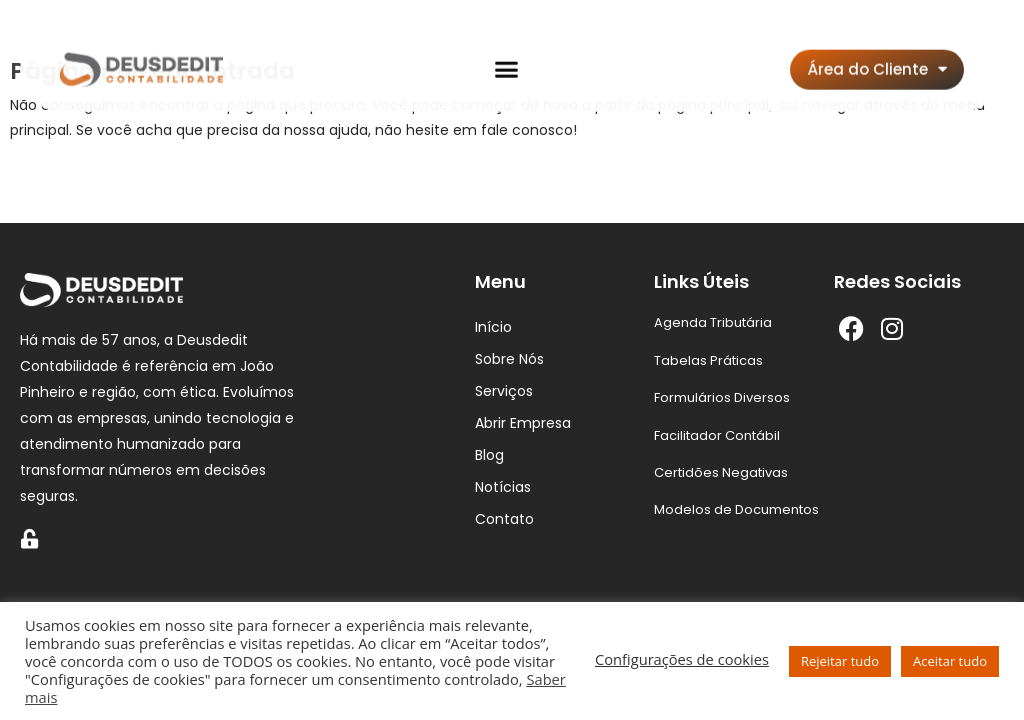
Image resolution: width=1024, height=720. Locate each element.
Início (493, 327)
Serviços (504, 391)
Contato (504, 519)
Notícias (503, 487)
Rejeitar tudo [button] (840, 661)
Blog (489, 455)
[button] (507, 48)
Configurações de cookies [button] (682, 659)
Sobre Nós (509, 359)
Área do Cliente (877, 47)
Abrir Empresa (523, 423)
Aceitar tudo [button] (950, 661)
